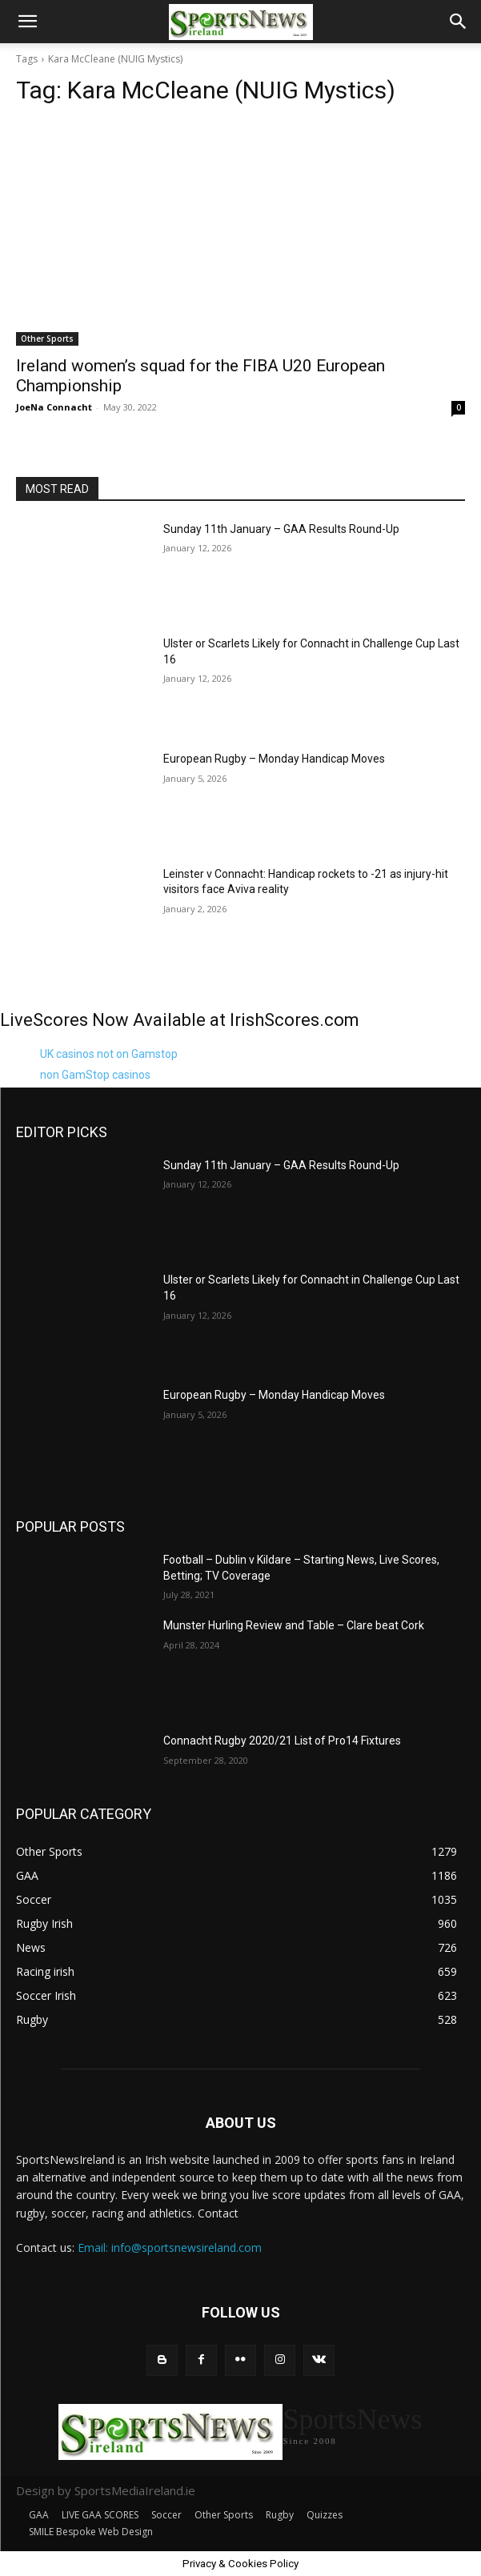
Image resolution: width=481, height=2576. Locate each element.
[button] (27, 21)
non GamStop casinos (95, 1074)
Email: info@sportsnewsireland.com (170, 2247)
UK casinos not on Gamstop (109, 1054)
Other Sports (47, 338)
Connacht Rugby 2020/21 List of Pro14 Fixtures (282, 1740)
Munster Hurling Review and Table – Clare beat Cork (293, 1625)
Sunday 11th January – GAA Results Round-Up (281, 529)
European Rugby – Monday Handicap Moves (274, 758)
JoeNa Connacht (54, 407)
